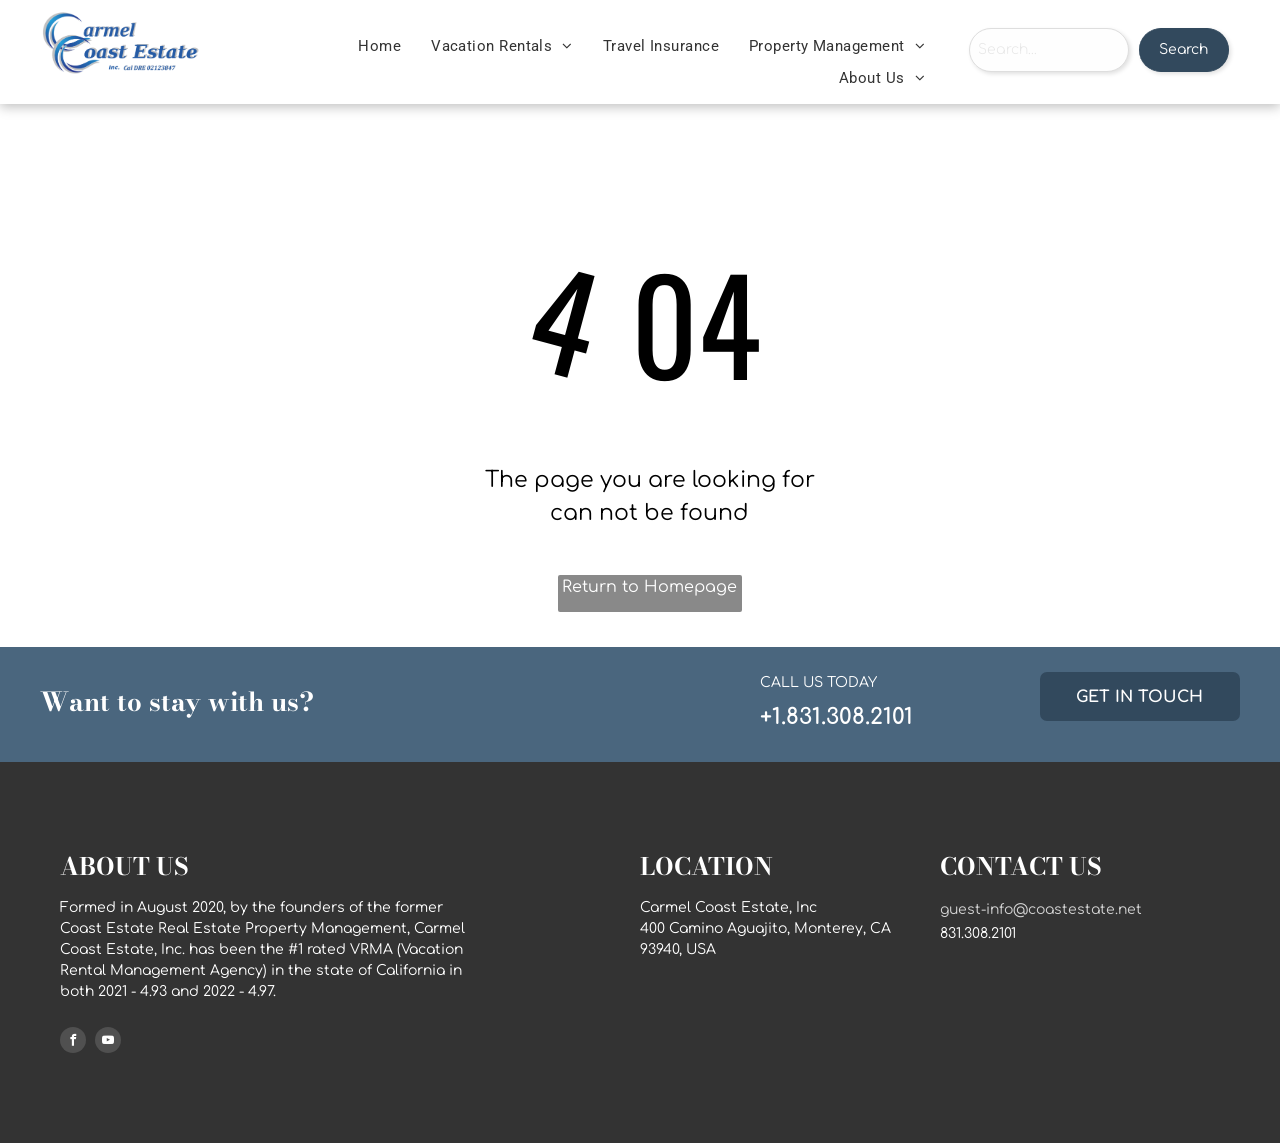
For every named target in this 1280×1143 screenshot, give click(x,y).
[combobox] (1049, 50)
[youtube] (108, 1042)
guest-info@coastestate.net (1041, 909)
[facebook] (73, 1042)
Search (1183, 49)
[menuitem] (379, 46)
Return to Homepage (649, 587)
